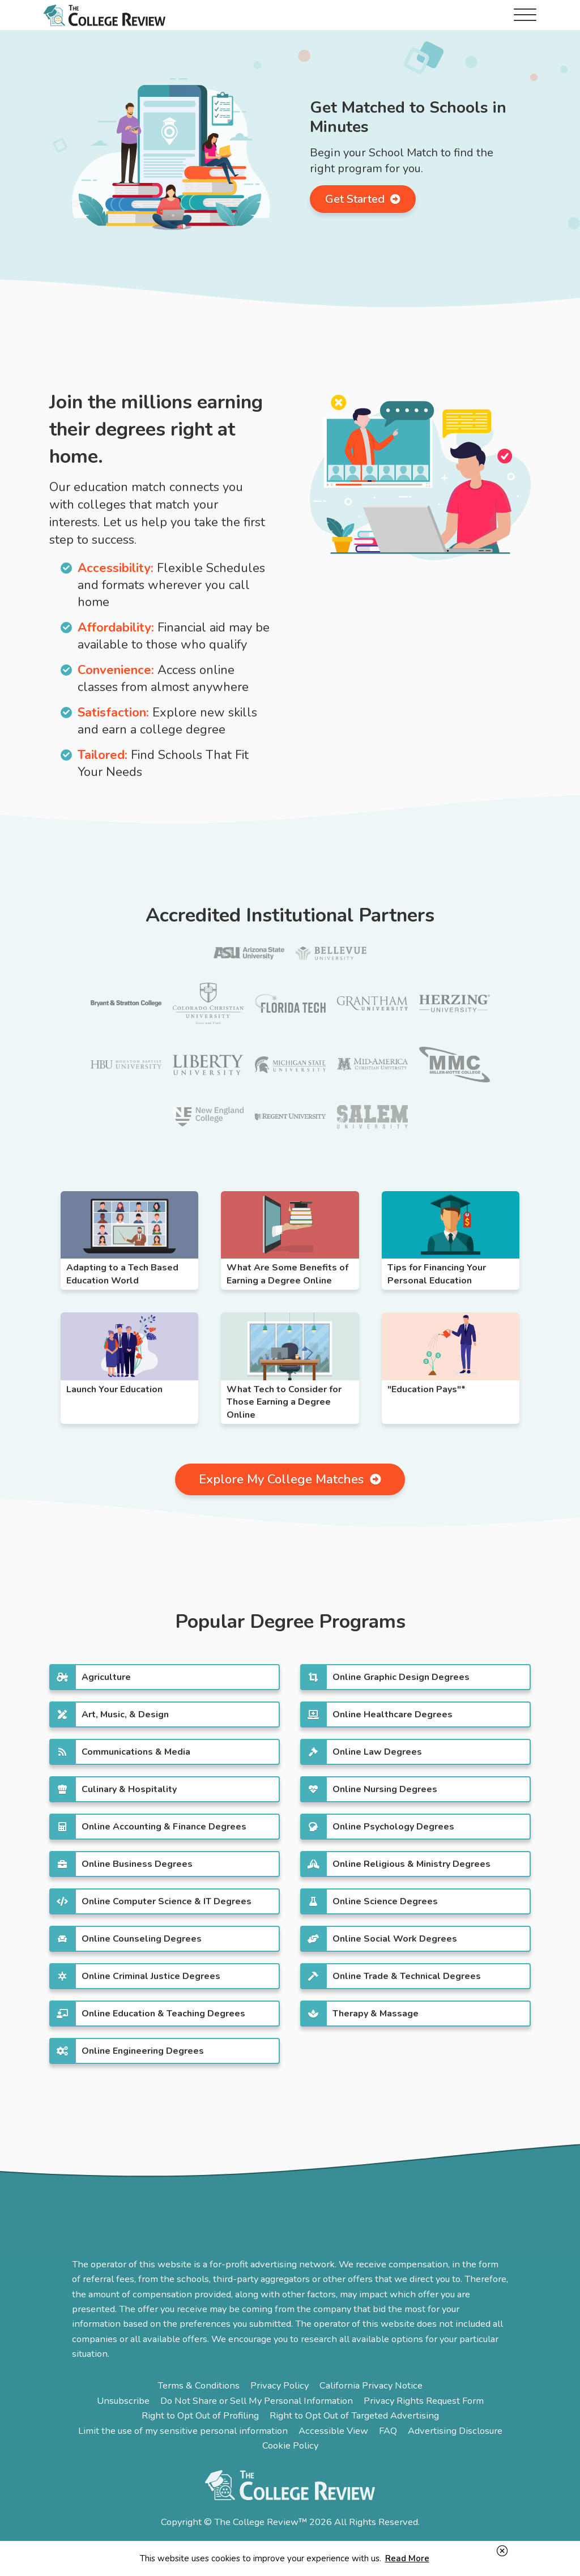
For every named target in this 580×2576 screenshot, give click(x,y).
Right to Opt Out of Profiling (200, 2415)
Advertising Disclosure (455, 2430)
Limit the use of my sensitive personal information (183, 2430)
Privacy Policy (279, 2385)
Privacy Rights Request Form (424, 2400)
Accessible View (333, 2430)
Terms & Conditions (198, 2385)
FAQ (388, 2430)
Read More (407, 2558)
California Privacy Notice (371, 2385)
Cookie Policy (290, 2445)
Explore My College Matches (290, 1479)
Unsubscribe (123, 2400)
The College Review (104, 15)
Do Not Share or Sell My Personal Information (256, 2400)
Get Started (362, 199)
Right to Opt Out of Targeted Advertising (354, 2415)
